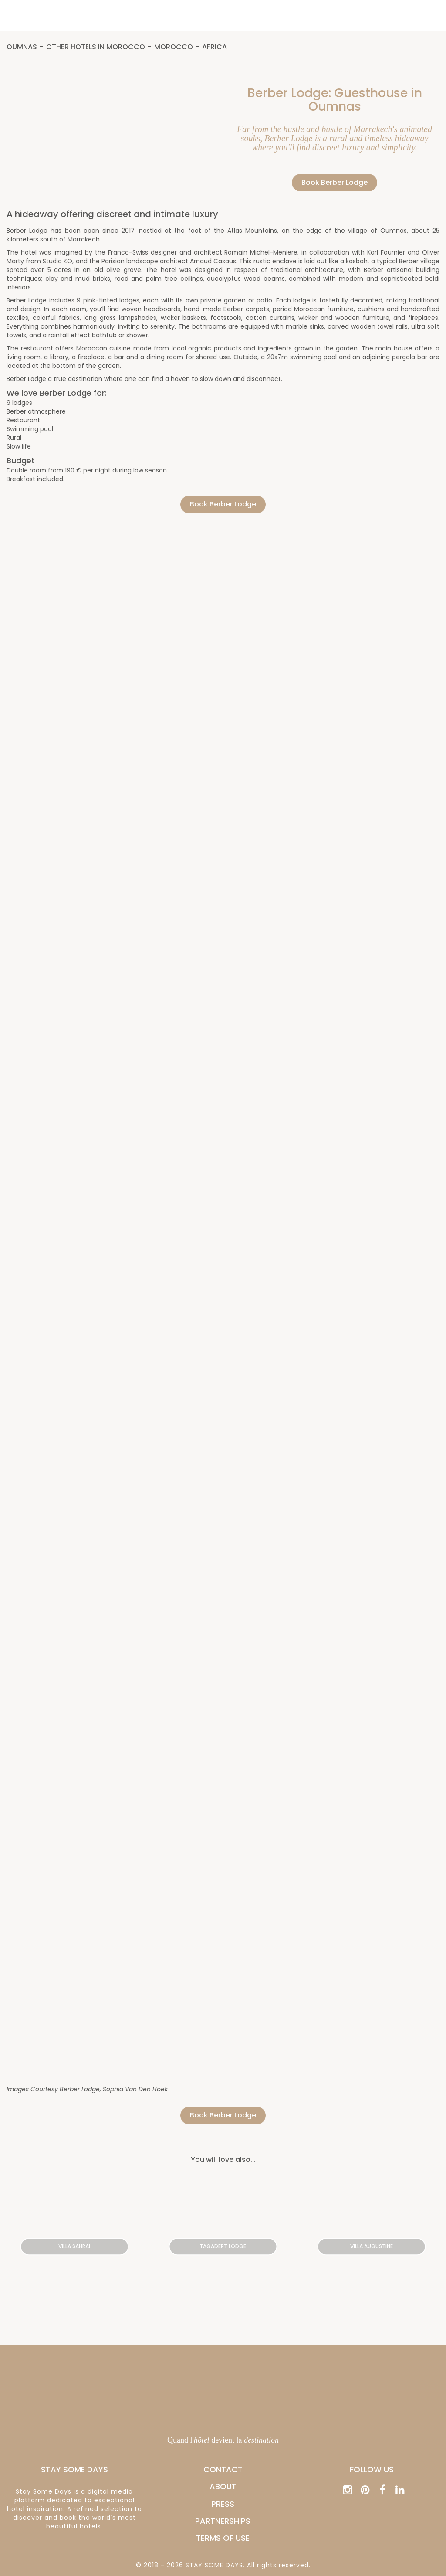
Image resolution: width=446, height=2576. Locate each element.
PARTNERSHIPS (222, 2521)
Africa (214, 47)
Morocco (173, 47)
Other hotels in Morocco (95, 47)
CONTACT (223, 2469)
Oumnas (22, 47)
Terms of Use (223, 2538)
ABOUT (223, 2486)
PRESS (222, 2504)
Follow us (372, 2469)
